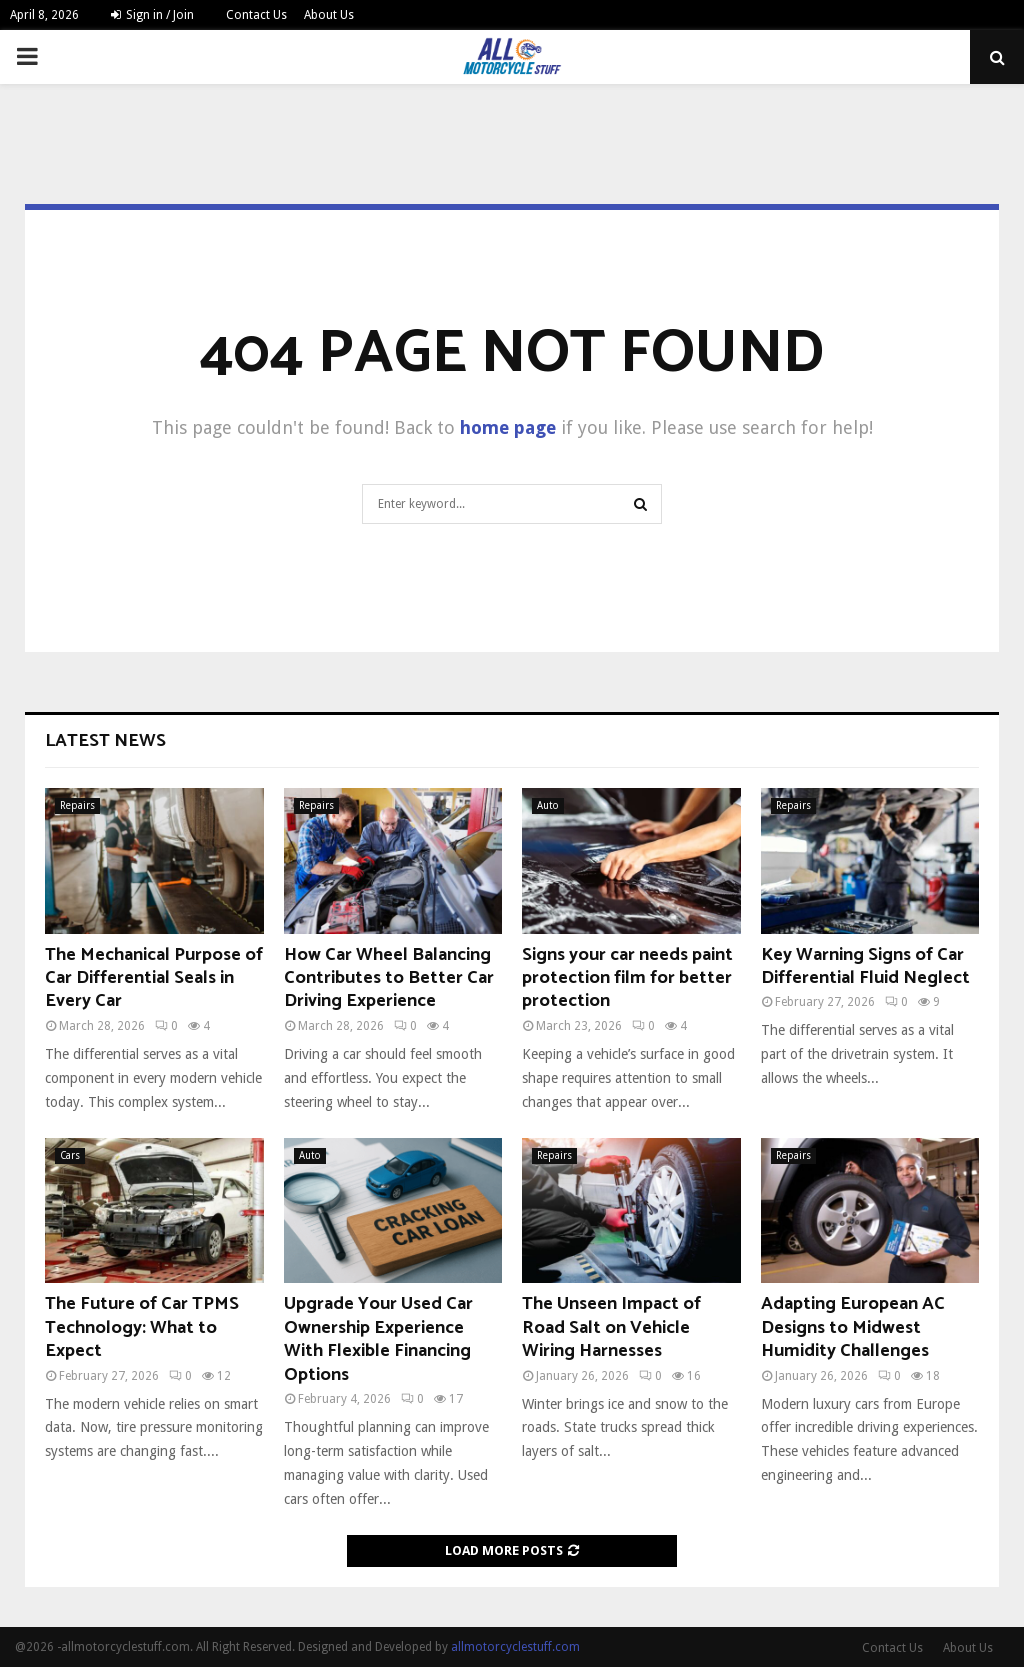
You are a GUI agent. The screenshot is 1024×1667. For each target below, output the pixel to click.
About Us (329, 15)
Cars (70, 1155)
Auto (548, 805)
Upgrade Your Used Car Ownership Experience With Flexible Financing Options (378, 1339)
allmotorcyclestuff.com (515, 1647)
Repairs (77, 805)
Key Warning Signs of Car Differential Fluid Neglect (865, 966)
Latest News (105, 741)
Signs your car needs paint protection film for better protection (627, 978)
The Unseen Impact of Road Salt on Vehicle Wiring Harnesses (611, 1327)
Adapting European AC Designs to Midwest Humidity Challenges (853, 1327)
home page (508, 427)
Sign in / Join (152, 15)
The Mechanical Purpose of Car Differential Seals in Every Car (154, 978)
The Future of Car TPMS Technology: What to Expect (142, 1327)
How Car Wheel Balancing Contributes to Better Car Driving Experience (389, 978)
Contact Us (256, 15)
